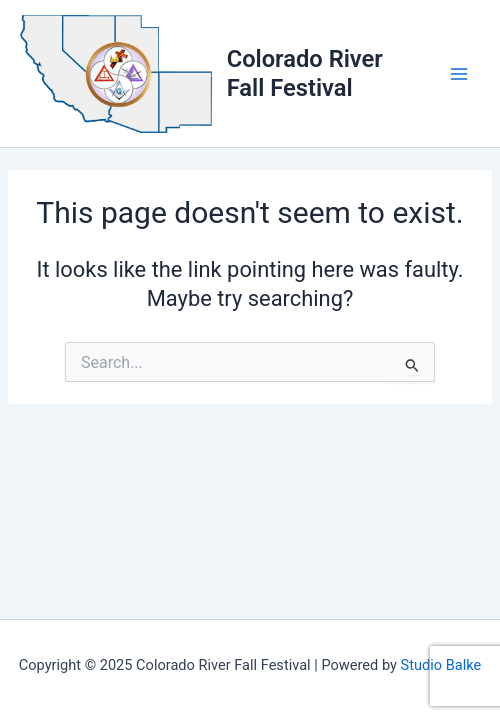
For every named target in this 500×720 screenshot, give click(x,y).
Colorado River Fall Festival (305, 73)
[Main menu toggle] (459, 74)
